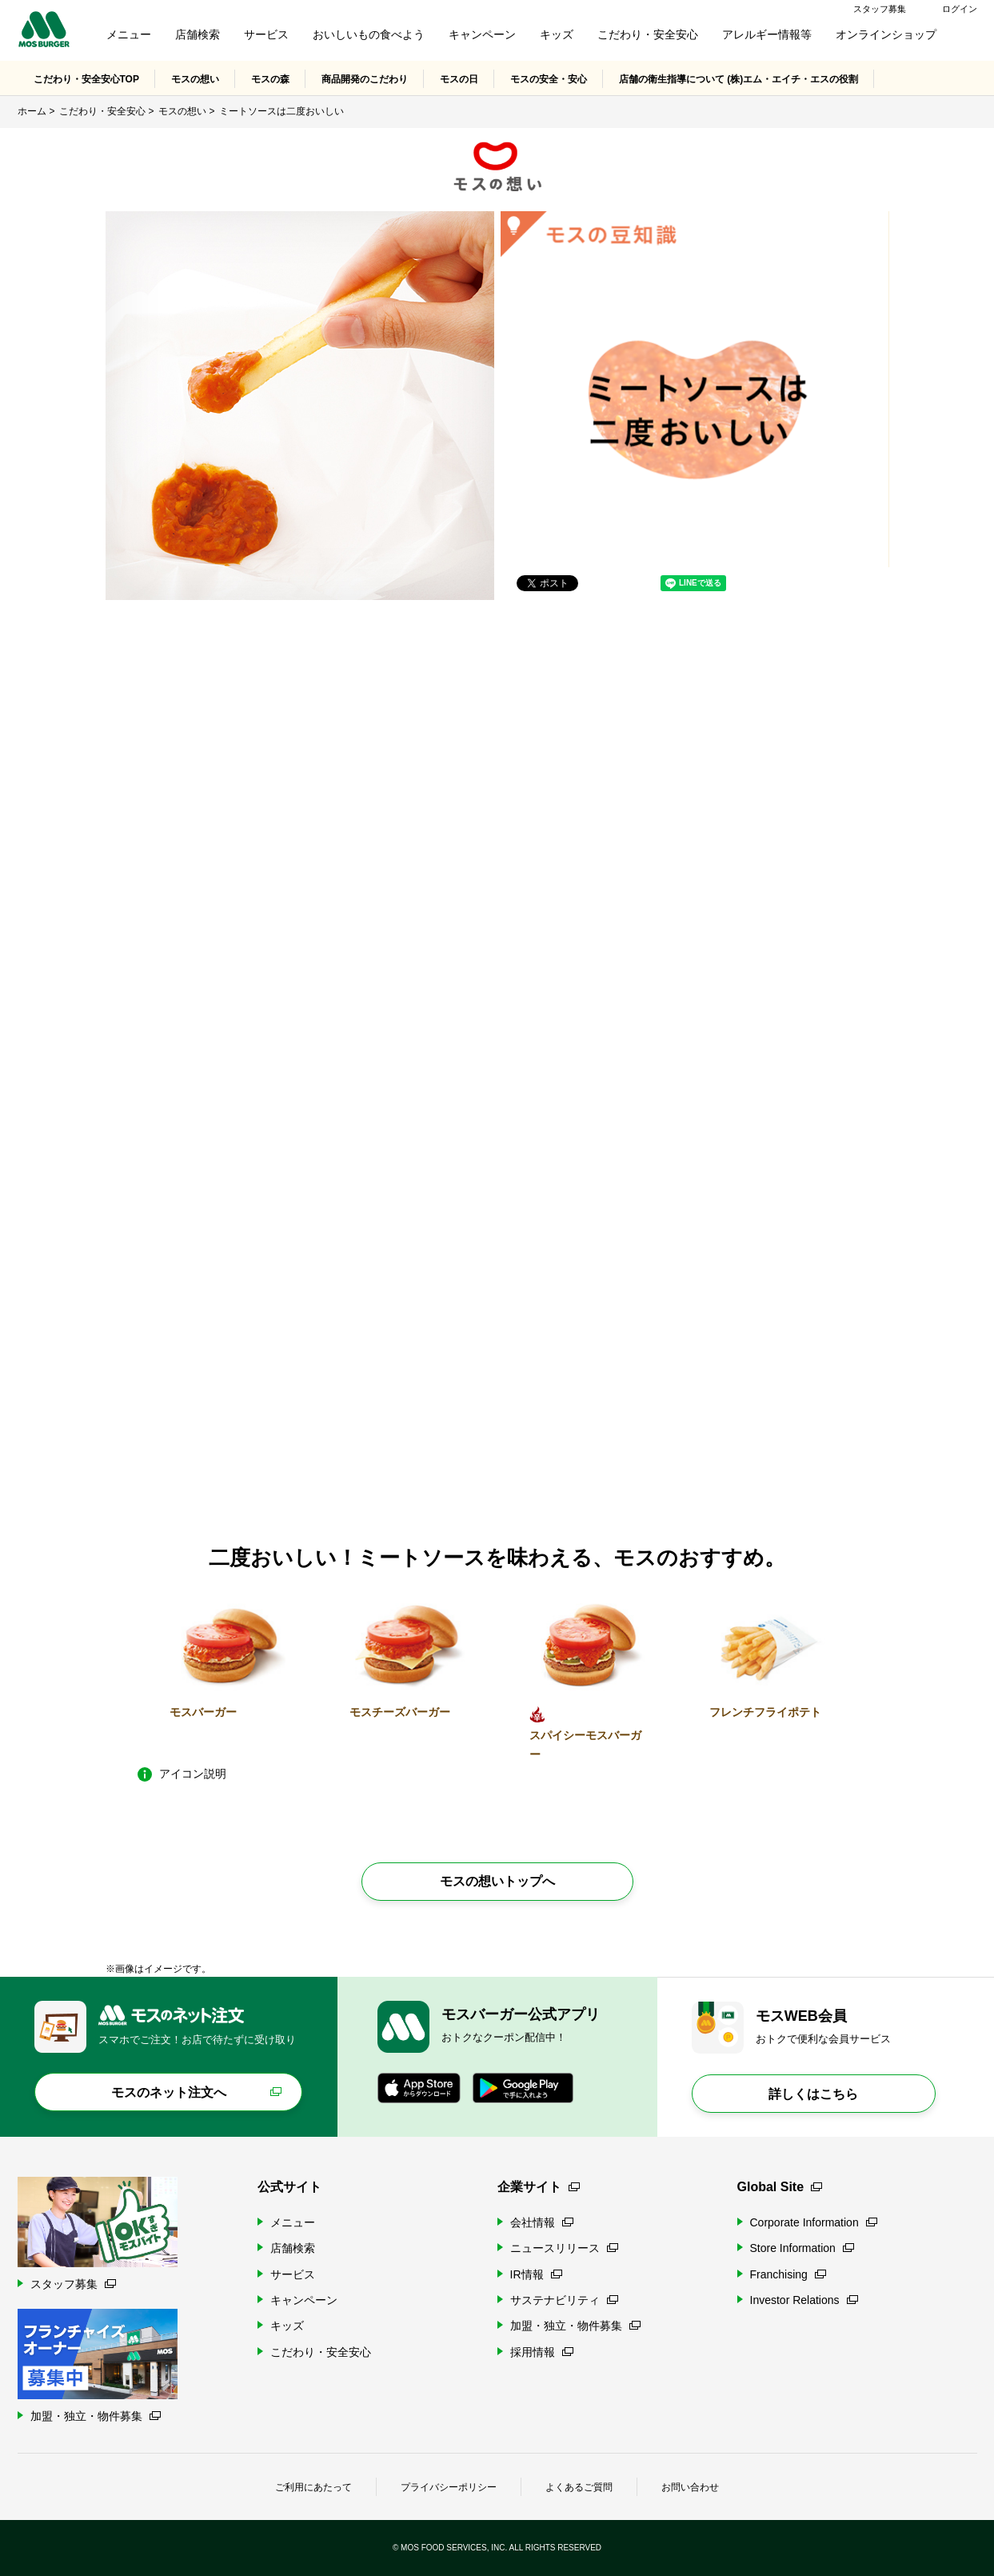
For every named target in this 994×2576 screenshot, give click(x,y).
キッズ (556, 34)
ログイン (959, 9)
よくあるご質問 (579, 2487)
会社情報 (541, 2222)
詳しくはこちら (813, 2094)
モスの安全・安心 (548, 79)
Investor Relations (804, 2300)
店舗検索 (197, 34)
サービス (266, 34)
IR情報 (536, 2274)
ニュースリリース (564, 2248)
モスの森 (270, 79)
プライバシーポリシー (449, 2487)
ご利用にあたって (313, 2487)
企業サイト (538, 2187)
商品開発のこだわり (364, 79)
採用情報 (541, 2352)
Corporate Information (813, 2222)
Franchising (788, 2274)
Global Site (780, 2187)
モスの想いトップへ (497, 1881)
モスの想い (195, 79)
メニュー (128, 34)
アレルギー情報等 (767, 34)
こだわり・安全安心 (647, 34)
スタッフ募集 (879, 9)
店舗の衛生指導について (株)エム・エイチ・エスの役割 (738, 79)
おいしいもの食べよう (369, 34)
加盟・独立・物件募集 (575, 2325)
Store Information (802, 2248)
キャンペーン (482, 34)
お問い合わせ (690, 2487)
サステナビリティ (564, 2300)
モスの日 (459, 79)
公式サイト (289, 2187)
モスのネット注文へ (168, 2092)
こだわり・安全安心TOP (86, 79)
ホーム (32, 111)
